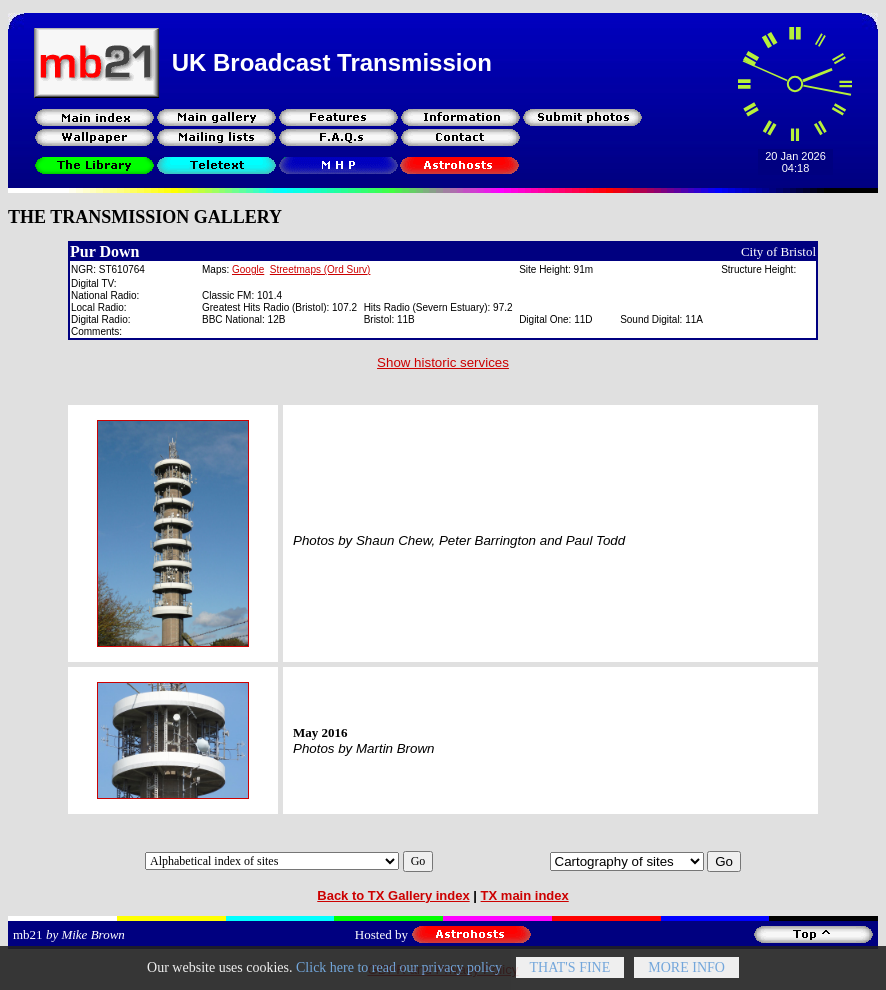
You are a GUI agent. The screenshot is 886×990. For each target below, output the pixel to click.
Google (248, 269)
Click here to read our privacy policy (399, 974)
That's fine (570, 974)
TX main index (525, 895)
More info (686, 974)
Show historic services (443, 362)
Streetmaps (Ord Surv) (320, 269)
